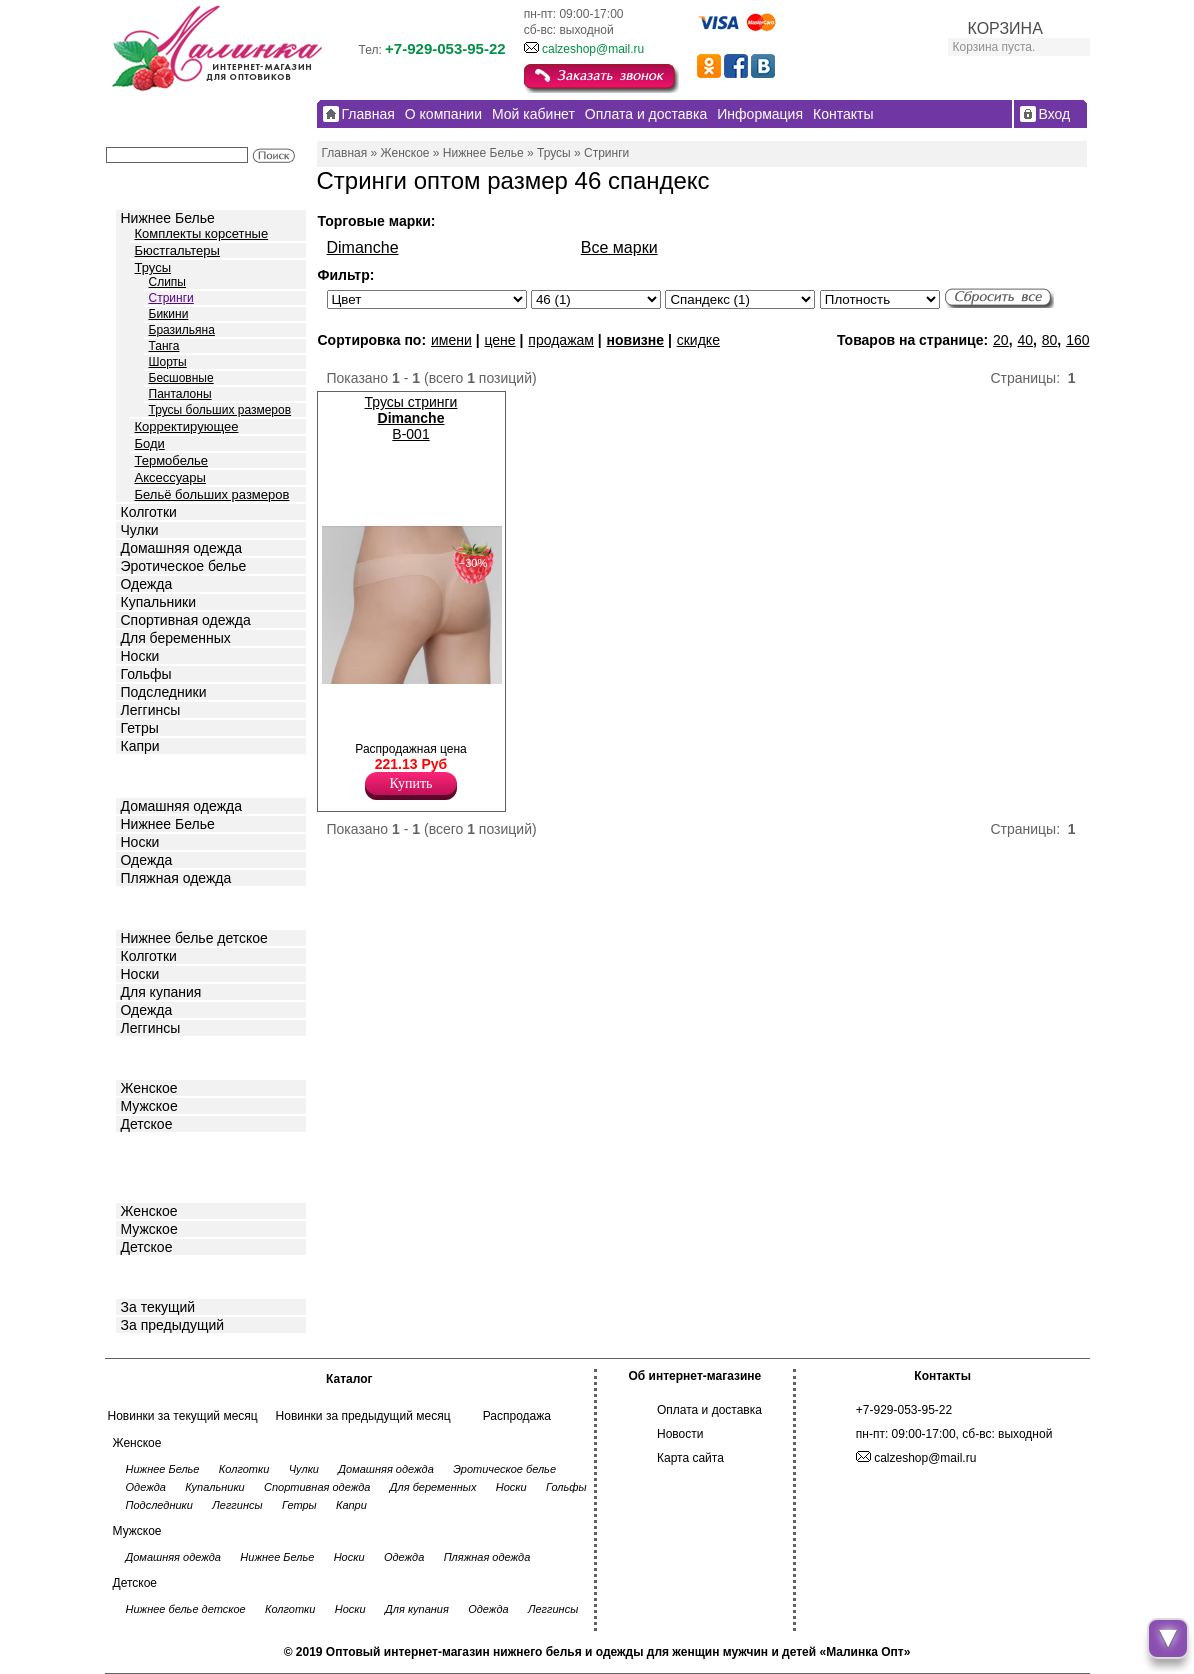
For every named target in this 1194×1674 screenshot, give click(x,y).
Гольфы (146, 674)
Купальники (158, 602)
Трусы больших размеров (220, 410)
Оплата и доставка (709, 1410)
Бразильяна (182, 330)
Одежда (147, 584)
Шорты (168, 362)
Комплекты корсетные (202, 233)
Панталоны (180, 394)
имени (451, 340)
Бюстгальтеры (177, 250)
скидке (698, 340)
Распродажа (517, 1416)
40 (1025, 340)
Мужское (149, 1106)
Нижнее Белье (168, 218)
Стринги (171, 298)
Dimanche (363, 247)
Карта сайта (690, 1458)
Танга (164, 346)
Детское (149, 906)
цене (499, 340)
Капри (140, 746)
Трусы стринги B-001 (411, 418)
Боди (150, 443)
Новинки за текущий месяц (183, 1416)
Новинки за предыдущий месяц (363, 1416)
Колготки (149, 512)
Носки (140, 656)
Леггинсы (151, 710)
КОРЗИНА (1005, 28)
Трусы (153, 267)
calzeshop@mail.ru (593, 49)
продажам (561, 340)
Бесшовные (181, 378)
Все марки (619, 247)
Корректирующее (187, 426)
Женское (149, 1088)
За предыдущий (173, 1325)
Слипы (168, 282)
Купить (411, 783)
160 (1077, 340)
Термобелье (172, 460)
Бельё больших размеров (212, 494)
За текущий (158, 1307)
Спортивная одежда (186, 620)
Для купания (161, 992)
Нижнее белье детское (194, 938)
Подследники (164, 692)
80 (1050, 340)
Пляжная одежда (176, 878)
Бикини (169, 314)
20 (1001, 340)
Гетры (140, 728)
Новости (680, 1434)
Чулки (140, 530)
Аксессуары (170, 477)
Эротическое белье (184, 566)
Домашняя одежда (181, 548)
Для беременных (176, 638)
